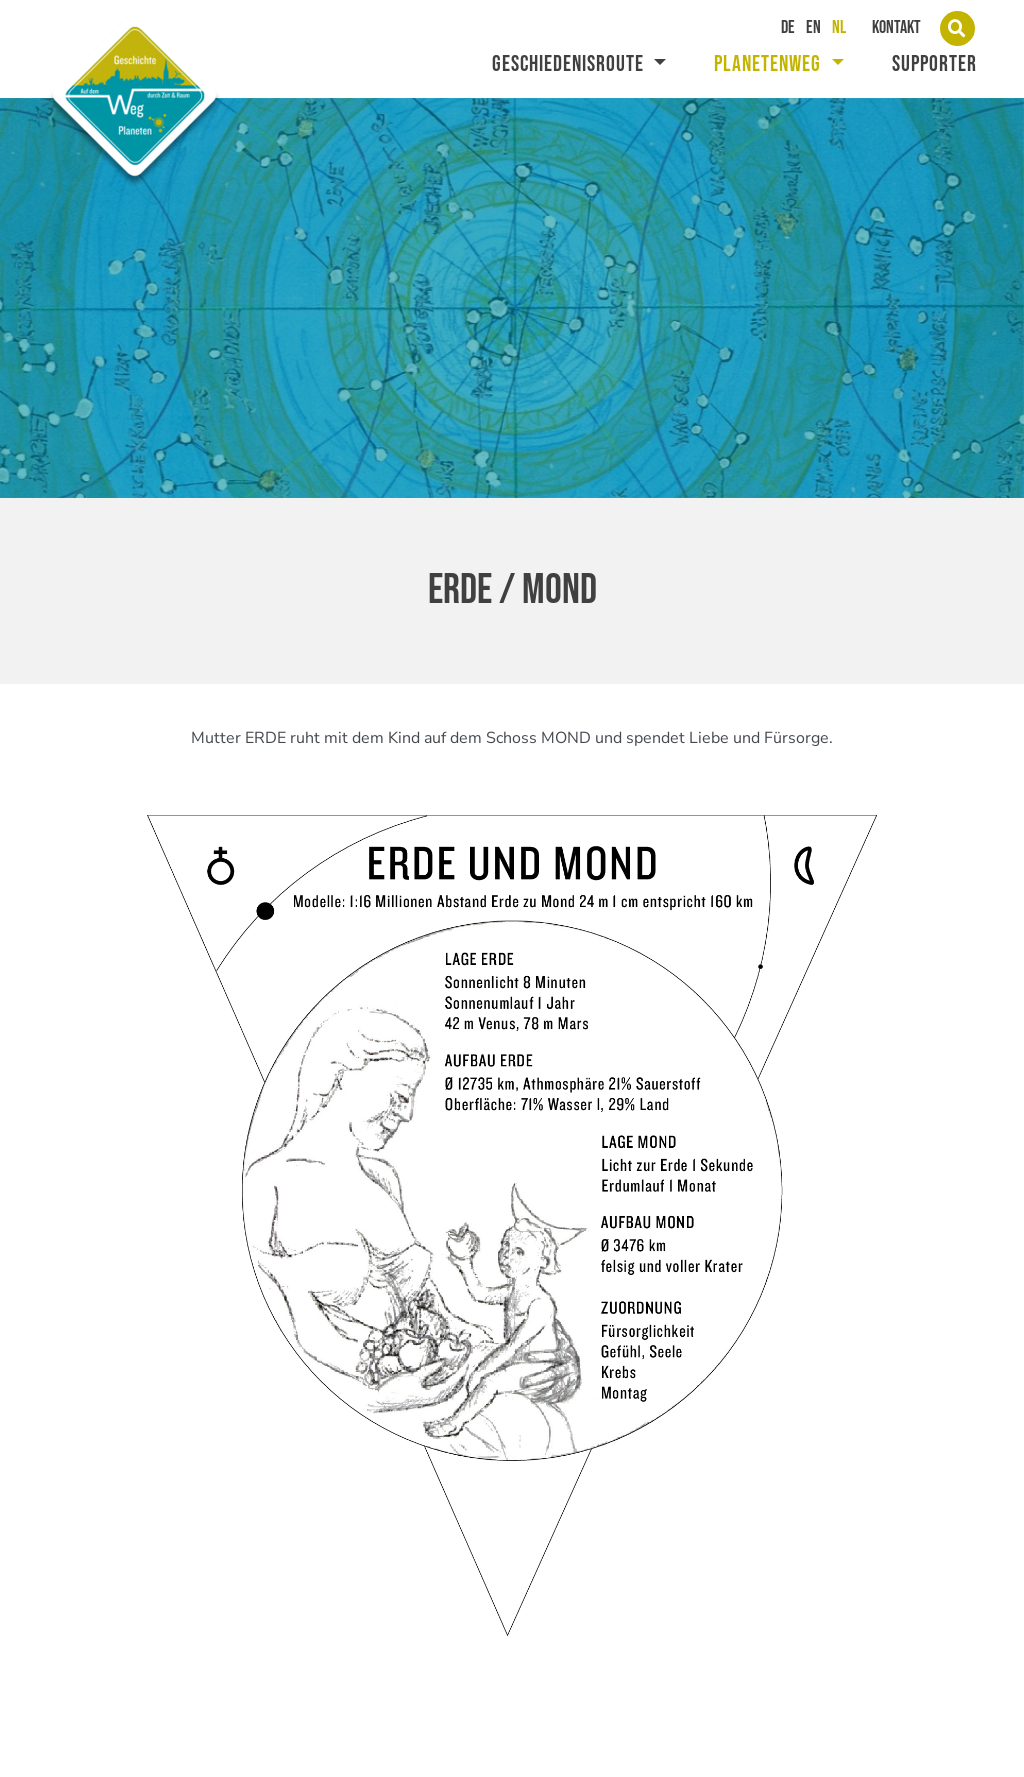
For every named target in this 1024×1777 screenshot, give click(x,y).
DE (788, 28)
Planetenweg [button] (770, 64)
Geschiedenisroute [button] (570, 64)
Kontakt (896, 28)
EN (813, 28)
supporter (934, 64)
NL (839, 28)
